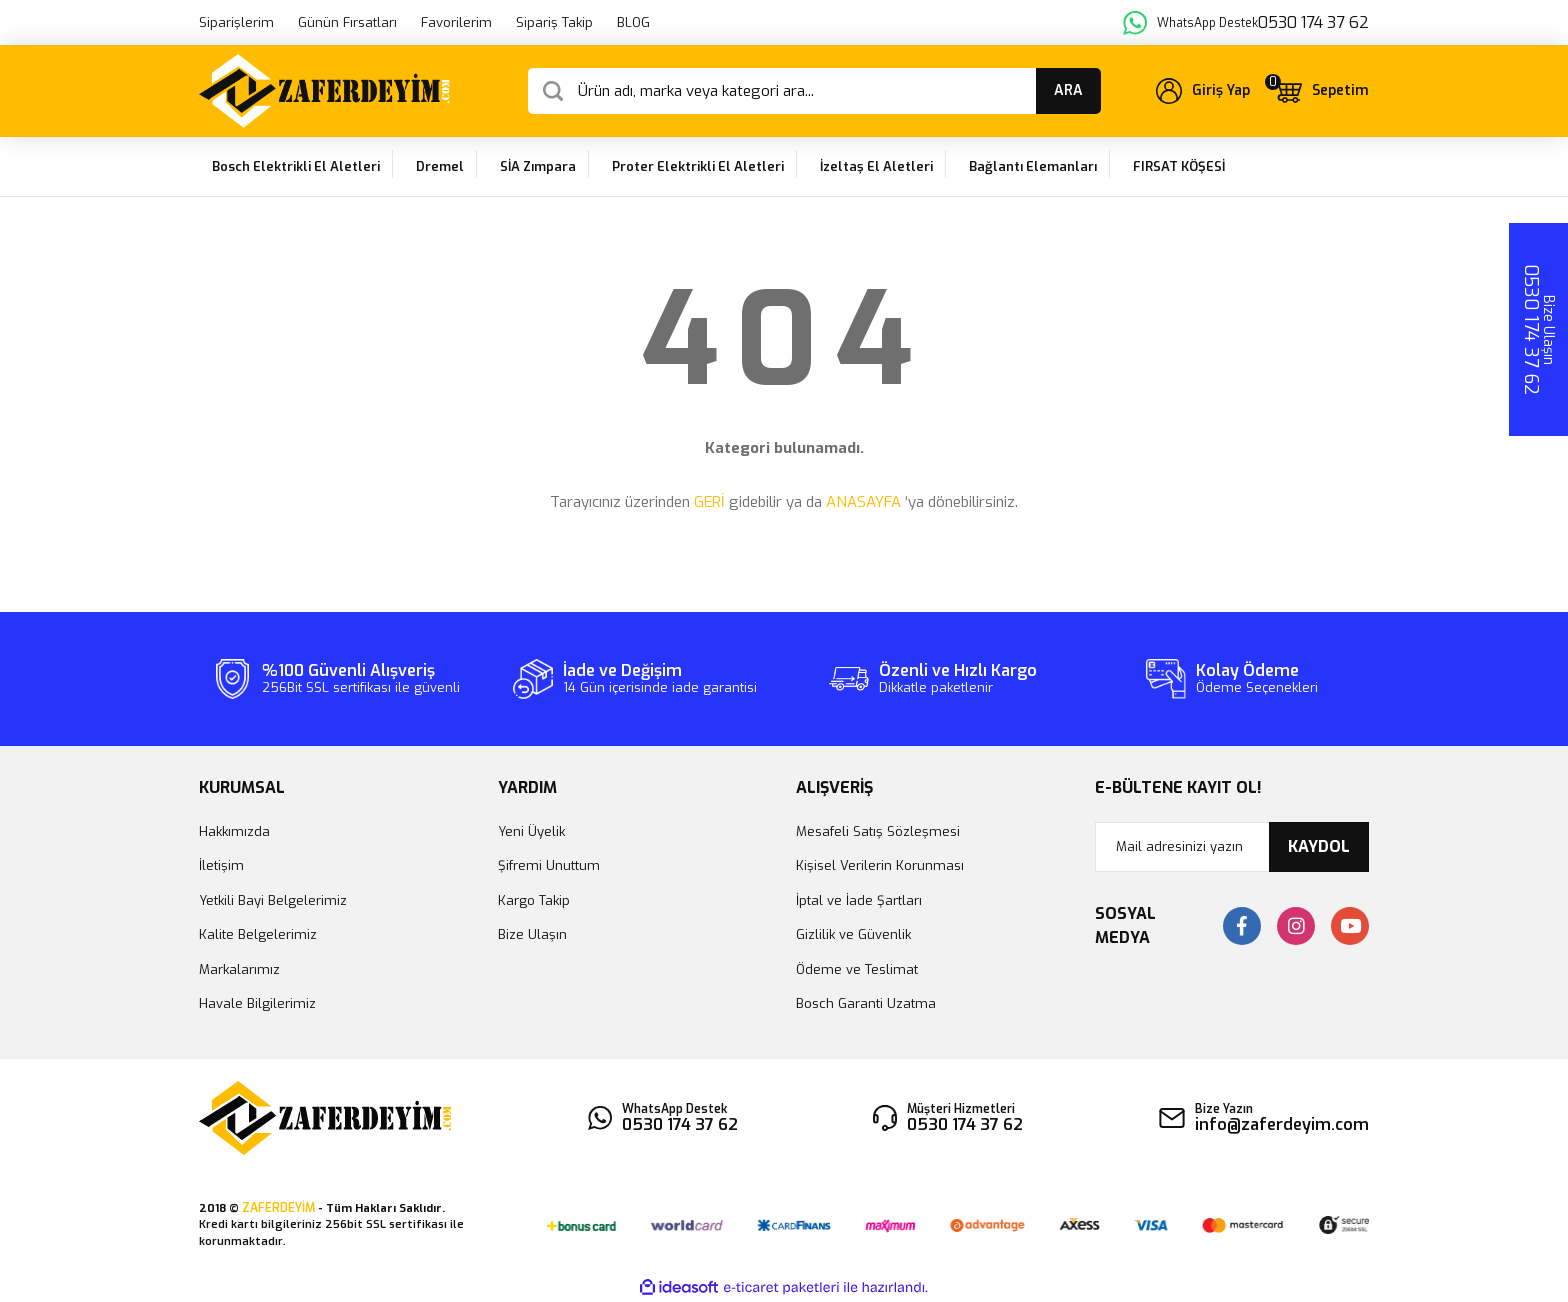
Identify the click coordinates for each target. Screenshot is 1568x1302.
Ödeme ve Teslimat (857, 969)
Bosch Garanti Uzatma (866, 1003)
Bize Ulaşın (532, 934)
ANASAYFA (863, 502)
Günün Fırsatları (347, 22)
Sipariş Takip (554, 22)
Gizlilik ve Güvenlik (853, 934)
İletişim (221, 865)
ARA (1068, 90)
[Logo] (324, 91)
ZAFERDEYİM (278, 1208)
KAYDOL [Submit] (1319, 846)
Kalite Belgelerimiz (258, 934)
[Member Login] (1203, 91)
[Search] (814, 91)
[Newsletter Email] (1232, 847)
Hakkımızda (234, 831)
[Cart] (1321, 91)
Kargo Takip (534, 900)
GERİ (709, 502)
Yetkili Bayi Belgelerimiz (273, 900)
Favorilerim (456, 22)
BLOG (633, 22)
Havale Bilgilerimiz (257, 1003)
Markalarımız (239, 969)
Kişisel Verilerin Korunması (880, 865)
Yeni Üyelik (531, 831)
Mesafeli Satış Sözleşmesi (878, 831)
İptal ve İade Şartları (859, 900)
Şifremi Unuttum (549, 865)
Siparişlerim (236, 22)
